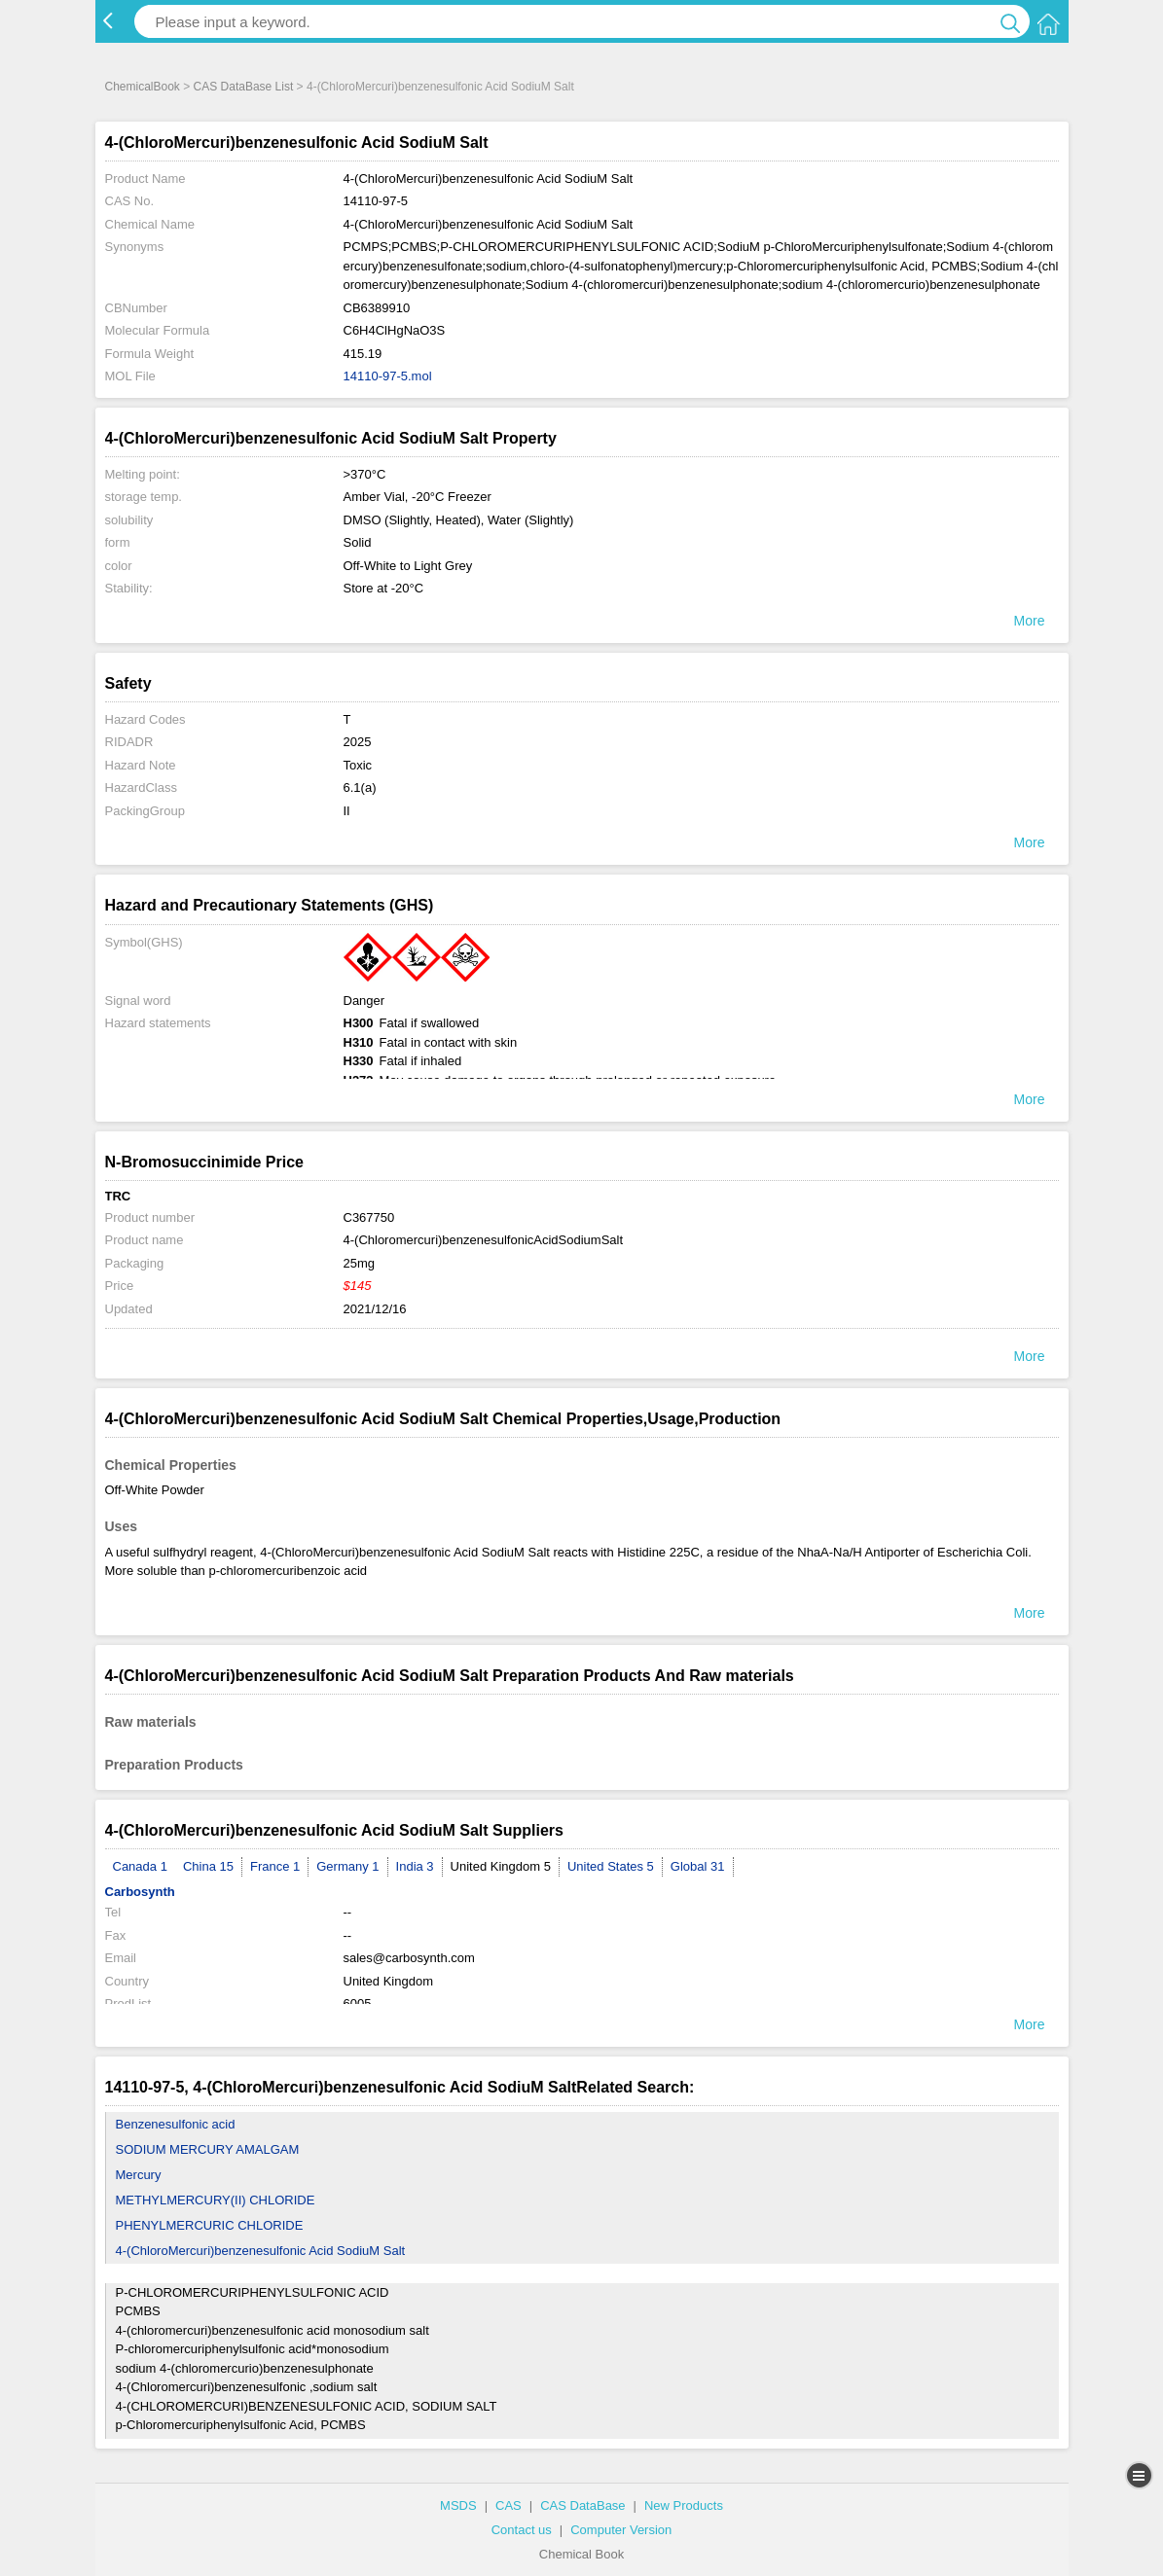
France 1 (275, 1866)
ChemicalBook (142, 86)
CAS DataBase (582, 2505)
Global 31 (698, 1866)
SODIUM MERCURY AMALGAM (208, 2149)
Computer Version (621, 2529)
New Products (683, 2505)
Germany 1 (347, 1866)
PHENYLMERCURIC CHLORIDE (210, 2225)
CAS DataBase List (244, 86)
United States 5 (610, 1866)
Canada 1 (140, 1866)
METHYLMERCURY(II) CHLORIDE (215, 2200)
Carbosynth (140, 1891)
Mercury (139, 2174)
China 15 (208, 1866)
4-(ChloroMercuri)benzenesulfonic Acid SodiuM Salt (261, 2250)
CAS (508, 2505)
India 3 (415, 1866)
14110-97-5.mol (388, 376)
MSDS (458, 2505)
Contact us (521, 2529)
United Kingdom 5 (501, 1866)
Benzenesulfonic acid (176, 2124)
